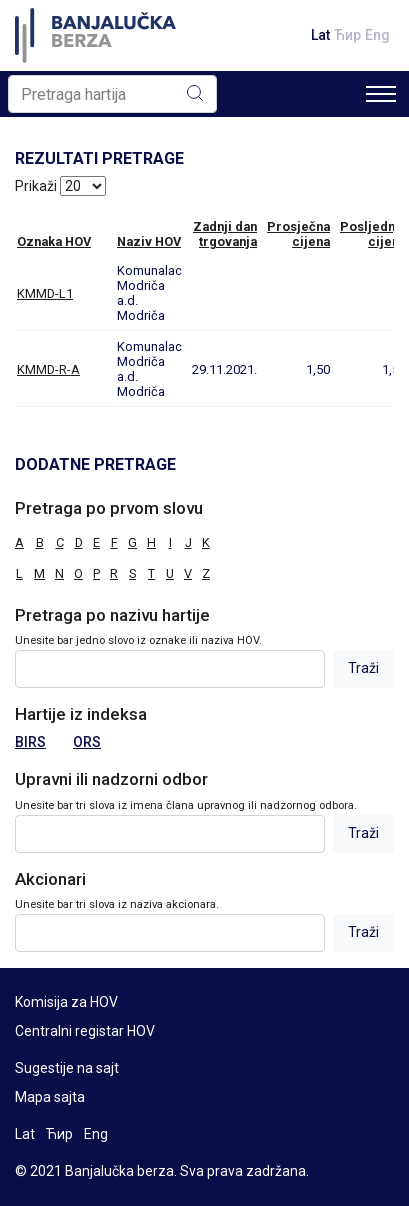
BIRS (30, 742)
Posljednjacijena (373, 234)
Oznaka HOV (54, 241)
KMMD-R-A (48, 369)
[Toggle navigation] (381, 94)
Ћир (347, 35)
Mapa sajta (50, 1097)
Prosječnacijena (298, 234)
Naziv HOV (149, 241)
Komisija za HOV (66, 1002)
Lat (320, 35)
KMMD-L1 (45, 293)
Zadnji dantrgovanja (225, 234)
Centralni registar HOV (85, 1031)
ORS (87, 742)
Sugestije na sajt (67, 1068)
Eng (377, 35)
